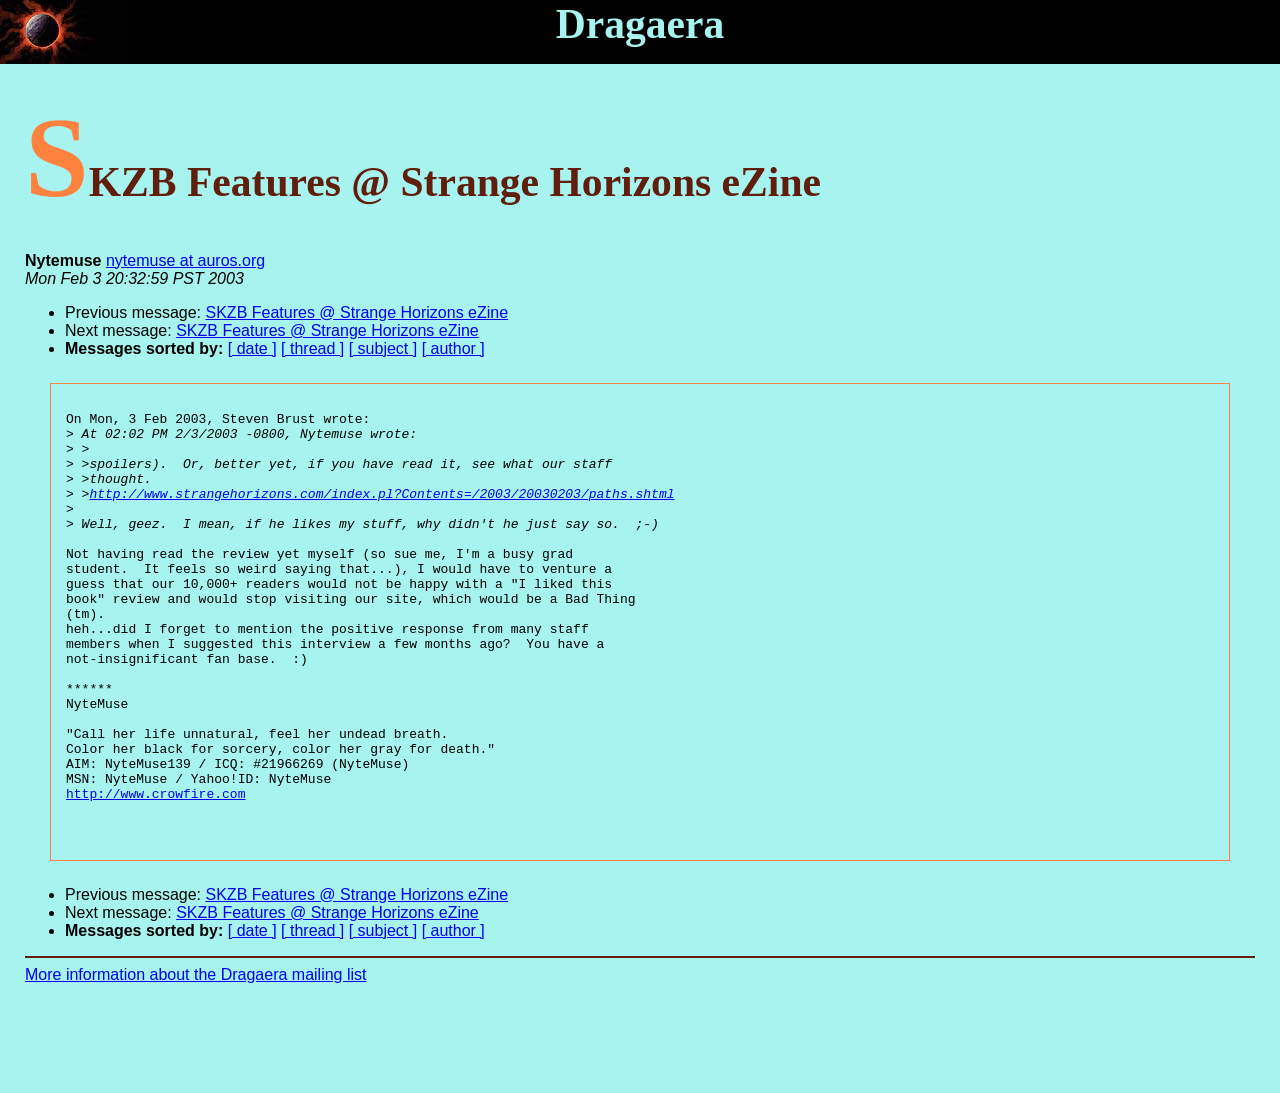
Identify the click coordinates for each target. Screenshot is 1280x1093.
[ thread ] (312, 348)
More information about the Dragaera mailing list (196, 1058)
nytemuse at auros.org (185, 260)
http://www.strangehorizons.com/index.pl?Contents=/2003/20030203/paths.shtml (381, 511)
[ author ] (453, 348)
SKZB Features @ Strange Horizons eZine (357, 312)
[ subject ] (383, 348)
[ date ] (252, 348)
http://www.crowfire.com (155, 871)
